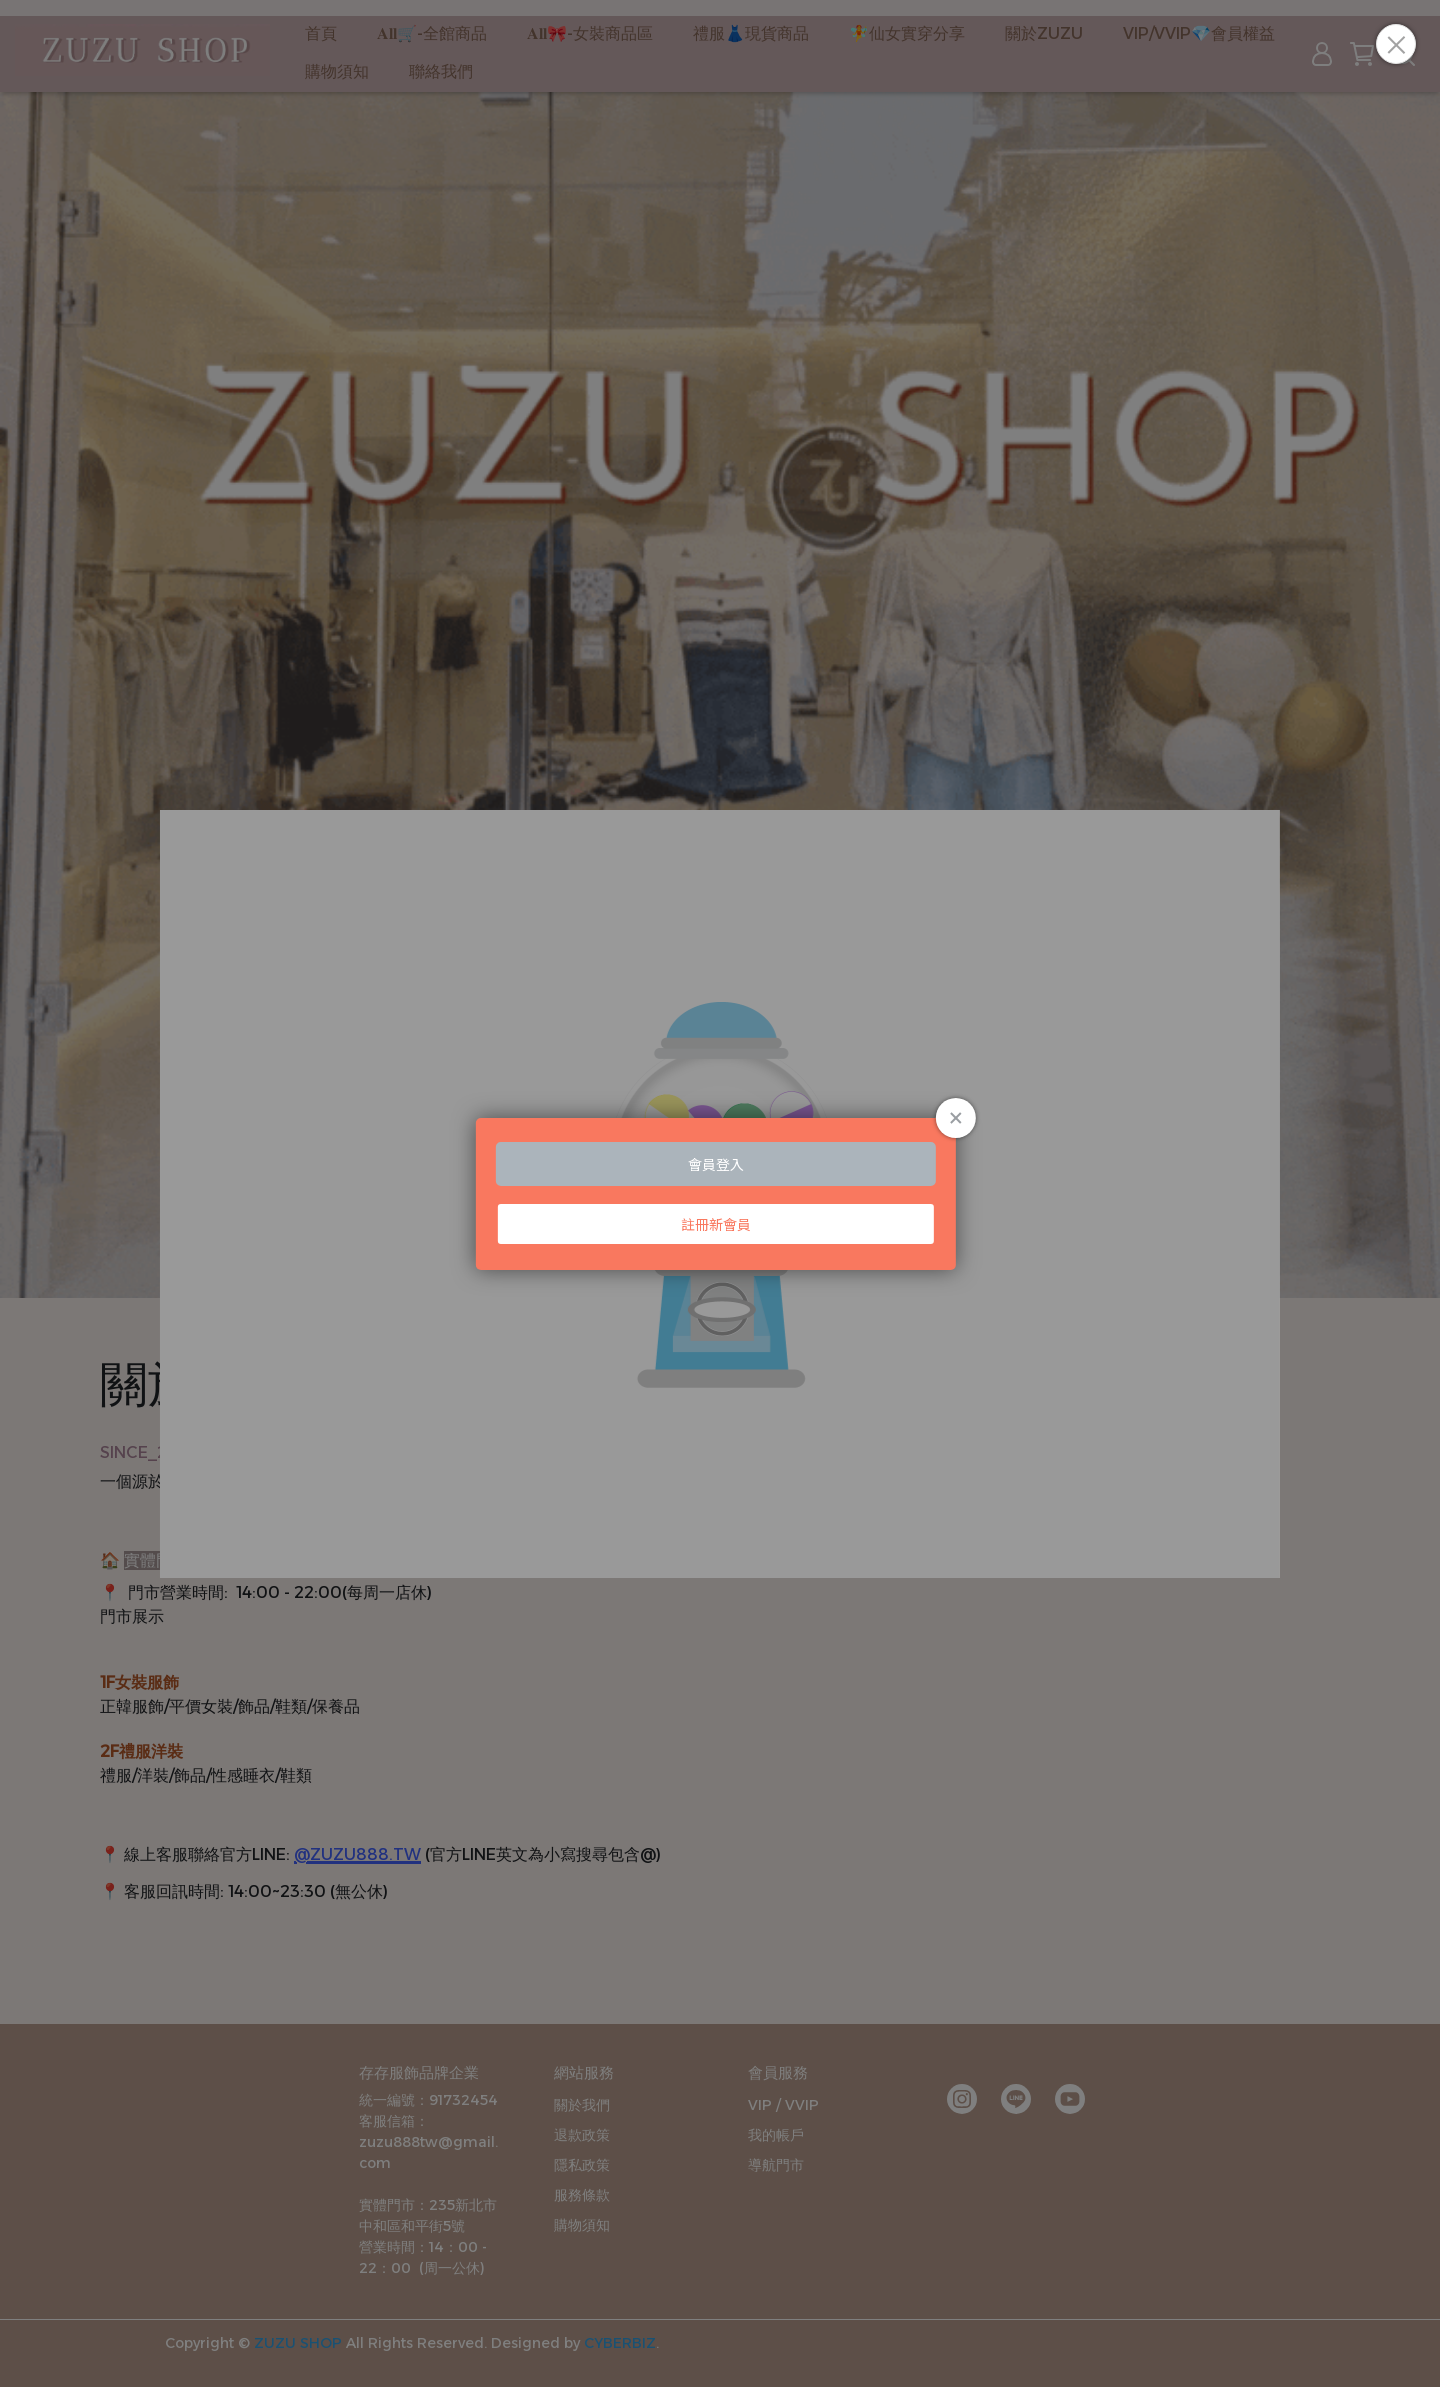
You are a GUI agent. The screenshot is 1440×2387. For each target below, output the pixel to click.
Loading (720, 1194)
